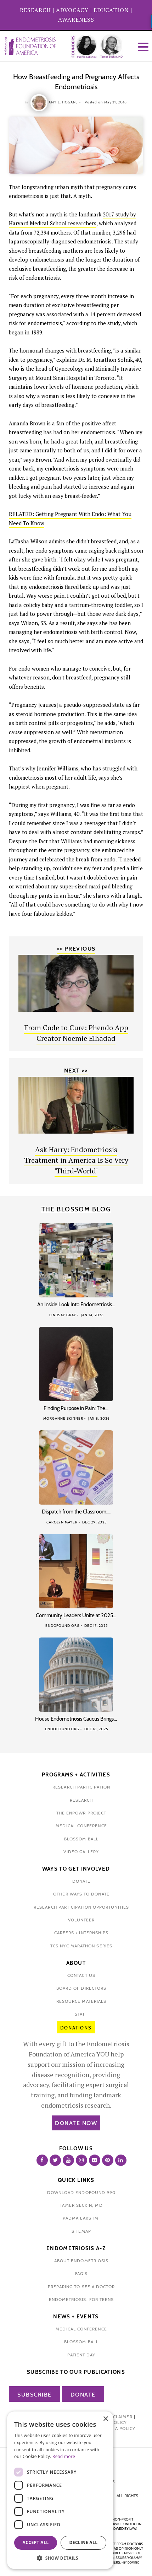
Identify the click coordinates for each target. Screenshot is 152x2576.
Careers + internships (81, 1932)
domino (133, 2562)
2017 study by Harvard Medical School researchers (72, 219)
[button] (60, 2558)
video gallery (81, 1851)
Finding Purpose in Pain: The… (76, 1408)
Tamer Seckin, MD (81, 2205)
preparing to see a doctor (81, 2286)
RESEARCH (35, 10)
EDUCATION (111, 10)
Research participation (81, 1787)
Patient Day (81, 2354)
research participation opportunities (81, 1907)
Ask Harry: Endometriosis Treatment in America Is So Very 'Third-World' (76, 1160)
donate (81, 1881)
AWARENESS (76, 19)
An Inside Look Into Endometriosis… (76, 1304)
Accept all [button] (36, 2542)
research (81, 1800)
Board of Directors (81, 1988)
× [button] (105, 2419)
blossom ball (81, 1838)
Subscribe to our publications (76, 2372)
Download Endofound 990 (81, 2192)
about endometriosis (81, 2260)
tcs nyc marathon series (81, 1945)
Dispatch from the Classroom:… (76, 1512)
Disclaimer (119, 2416)
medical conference (81, 1825)
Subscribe (34, 2394)
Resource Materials (81, 2001)
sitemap (81, 2231)
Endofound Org (62, 1625)
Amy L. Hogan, (63, 102)
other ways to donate (81, 1894)
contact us (81, 1975)
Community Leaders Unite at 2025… (76, 1615)
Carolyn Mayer (62, 1522)
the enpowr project (81, 1813)
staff (81, 2014)
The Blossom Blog (76, 1209)
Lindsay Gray (62, 1315)
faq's (81, 2273)
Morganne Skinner (63, 1418)
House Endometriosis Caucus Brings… (76, 1719)
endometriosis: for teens (81, 2299)
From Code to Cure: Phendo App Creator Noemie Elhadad (76, 1033)
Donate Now (76, 2123)
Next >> (76, 1070)
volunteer (81, 1919)
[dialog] (60, 2490)
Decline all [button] (83, 2542)
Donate (83, 2394)
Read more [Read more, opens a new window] (63, 2456)
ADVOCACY (72, 10)
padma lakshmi (81, 2218)
